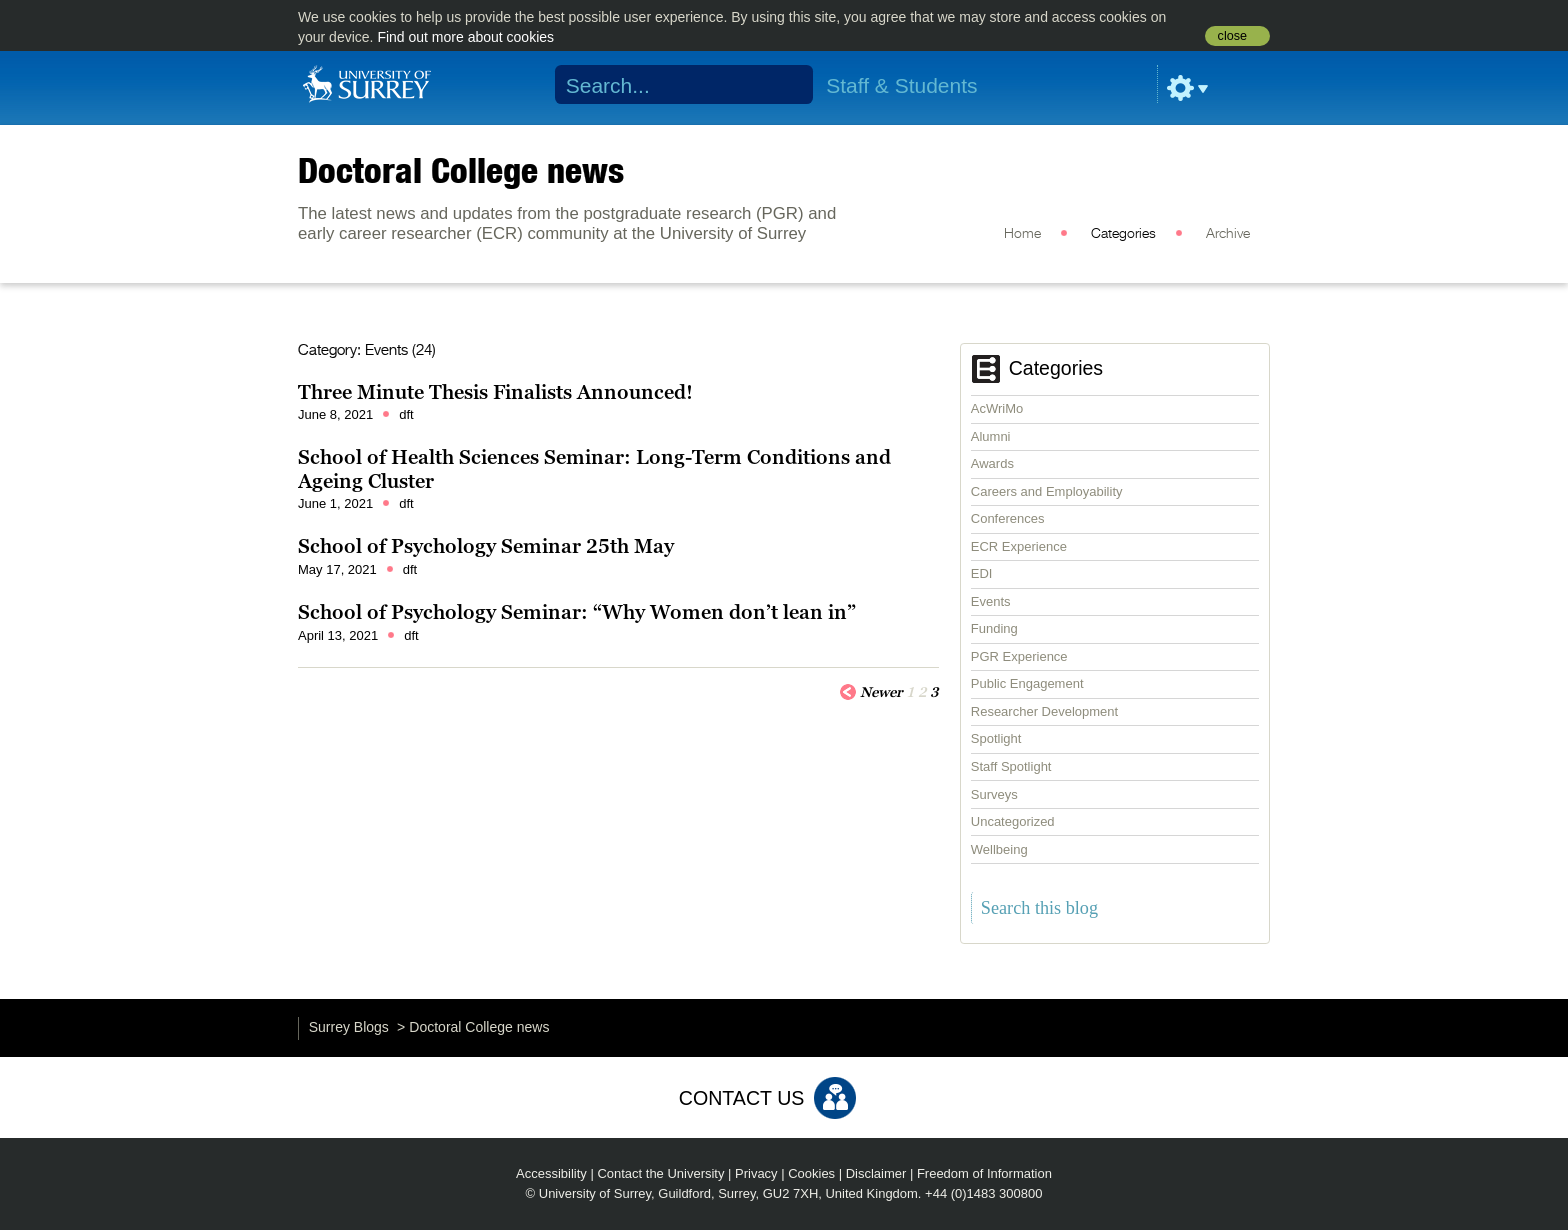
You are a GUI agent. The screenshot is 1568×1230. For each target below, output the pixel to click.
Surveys (994, 794)
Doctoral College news (461, 170)
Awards (992, 463)
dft (406, 414)
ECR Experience (1019, 546)
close (1232, 36)
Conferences (1008, 518)
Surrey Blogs (349, 1027)
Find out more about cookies (465, 37)
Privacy (756, 1173)
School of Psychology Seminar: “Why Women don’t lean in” (577, 612)
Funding (994, 628)
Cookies (811, 1173)
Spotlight (996, 738)
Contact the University (660, 1173)
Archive (1228, 234)
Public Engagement (1027, 683)
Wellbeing (999, 849)
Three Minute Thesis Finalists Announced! (495, 392)
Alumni (991, 436)
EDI (982, 573)
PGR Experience (1019, 656)
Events (991, 601)
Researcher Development (1044, 711)
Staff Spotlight (1011, 766)
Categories (1123, 234)
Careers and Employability (1047, 491)
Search (785, 85)
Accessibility (551, 1173)
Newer (871, 691)
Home (1022, 234)
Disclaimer (876, 1173)
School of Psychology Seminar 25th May (486, 546)
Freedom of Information (984, 1173)
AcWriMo (997, 408)
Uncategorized (1013, 821)
